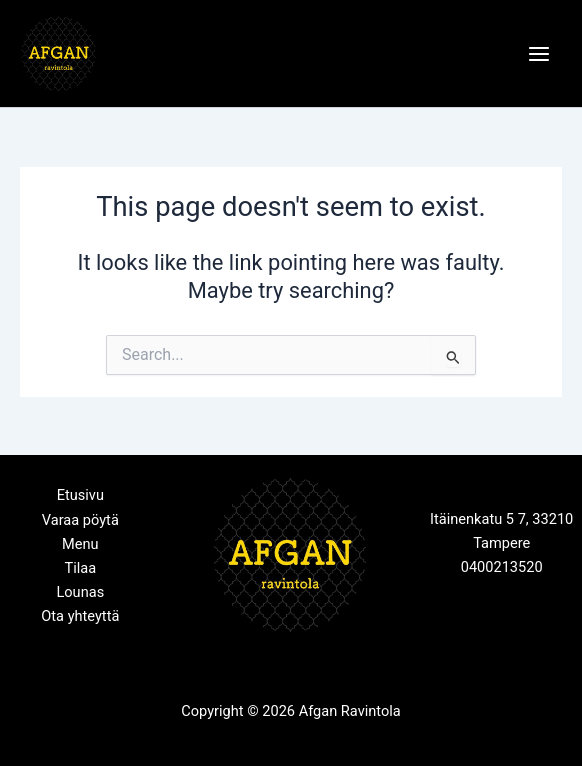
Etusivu (80, 495)
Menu (80, 544)
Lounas (80, 592)
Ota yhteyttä (80, 616)
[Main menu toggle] (539, 54)
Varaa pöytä (80, 520)
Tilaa (80, 568)
